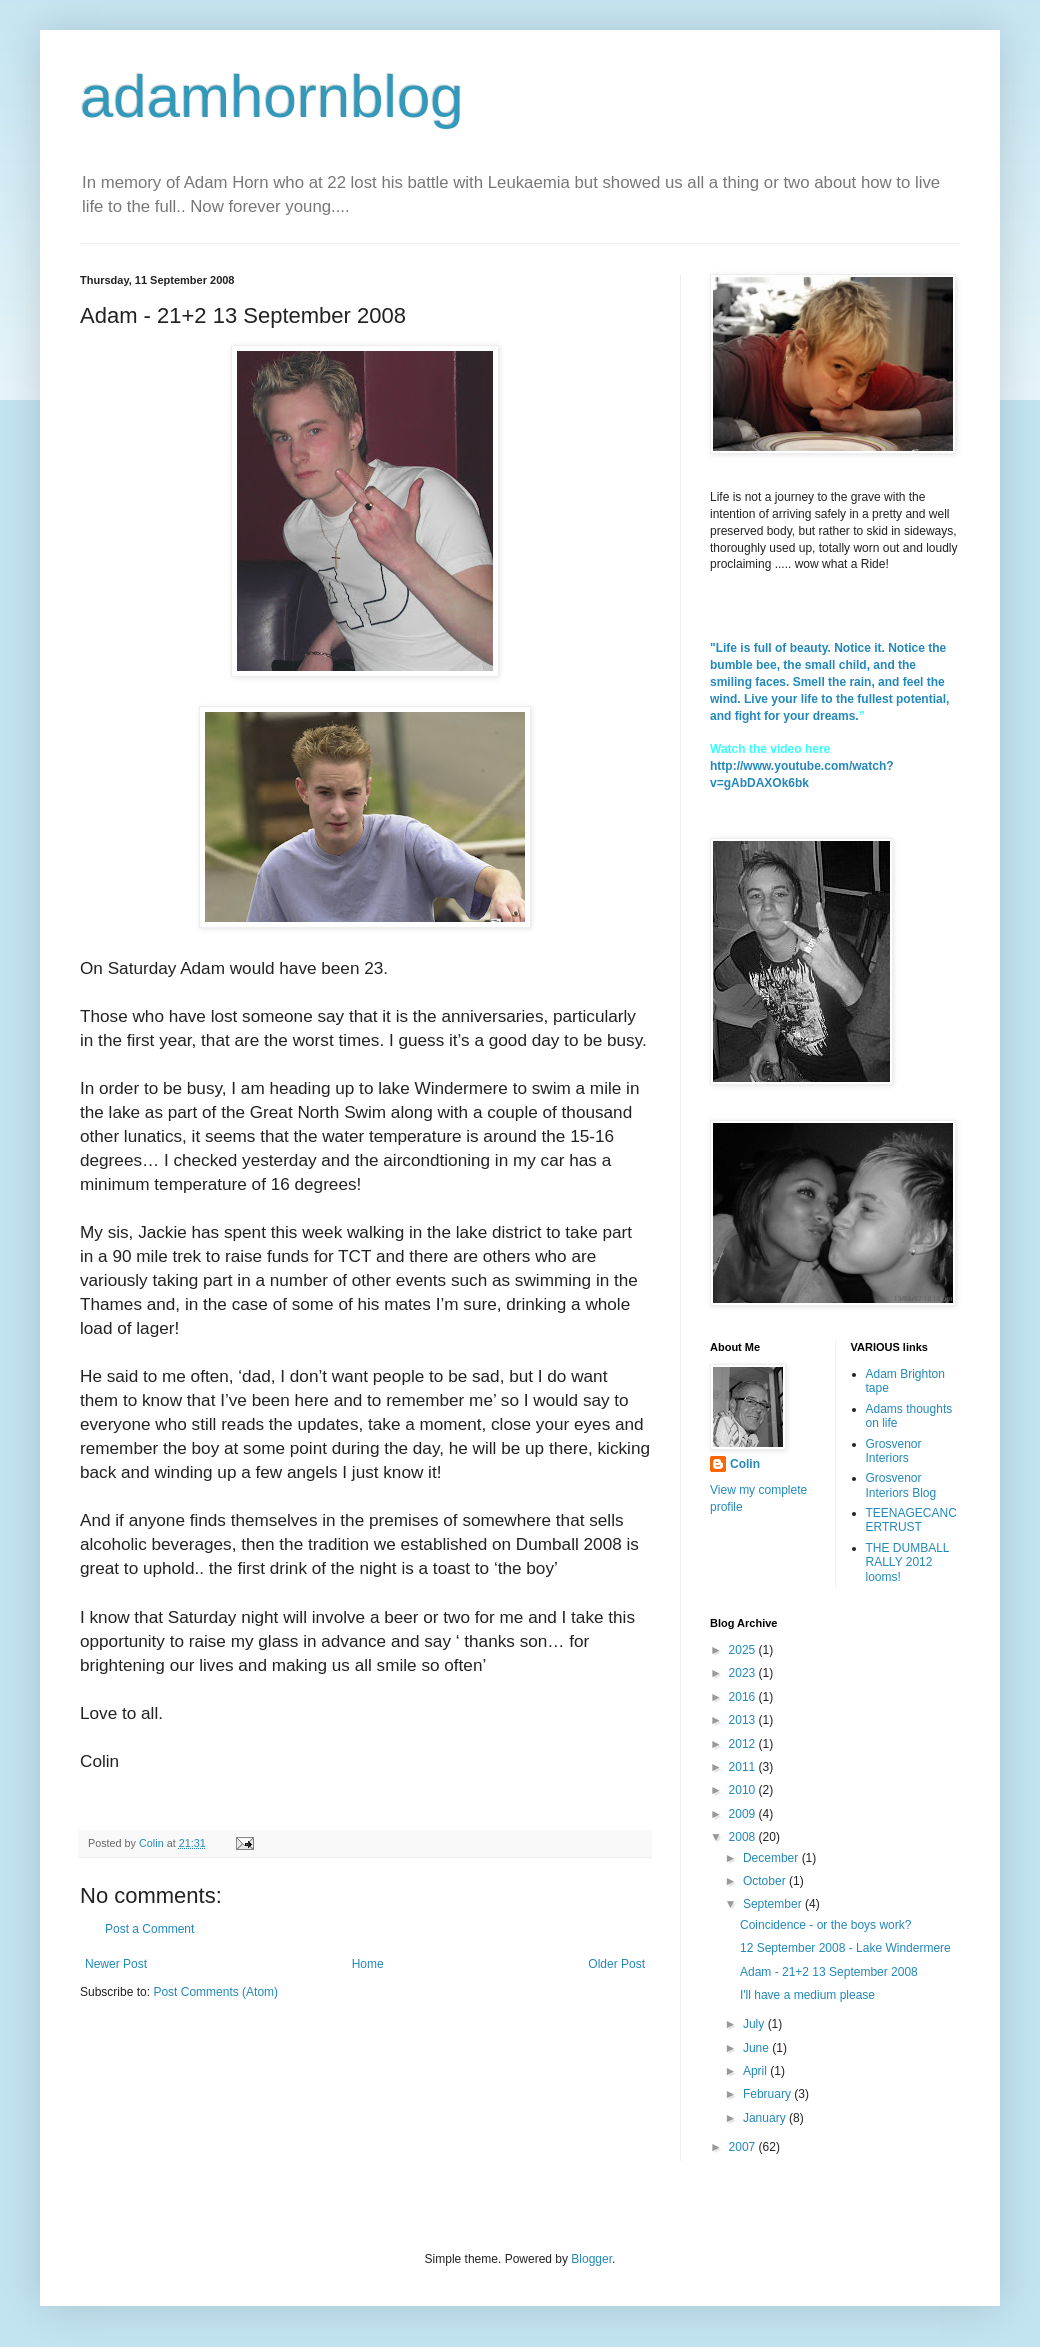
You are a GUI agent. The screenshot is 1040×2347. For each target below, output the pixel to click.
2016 (744, 1697)
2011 (744, 1767)
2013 (744, 1720)
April (756, 2071)
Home (368, 1964)
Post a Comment (149, 1929)
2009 (744, 1814)
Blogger (591, 2259)
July (755, 2024)
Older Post (616, 1964)
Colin (745, 1464)
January (766, 2118)
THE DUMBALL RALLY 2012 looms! (908, 1562)
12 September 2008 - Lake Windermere (845, 1948)
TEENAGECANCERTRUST (911, 1520)
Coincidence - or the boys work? (825, 1925)
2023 (744, 1673)
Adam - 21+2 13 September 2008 (829, 1972)
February (768, 2094)
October (766, 1881)
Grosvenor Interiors (894, 1451)
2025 (744, 1650)
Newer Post (116, 1964)
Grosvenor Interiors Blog (901, 1485)
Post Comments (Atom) (215, 1992)
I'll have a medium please (807, 1995)
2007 (744, 2147)
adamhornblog (272, 96)
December (772, 1858)
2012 (744, 1744)
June (757, 2048)
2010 (744, 1790)
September (774, 1904)
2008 (744, 1837)
